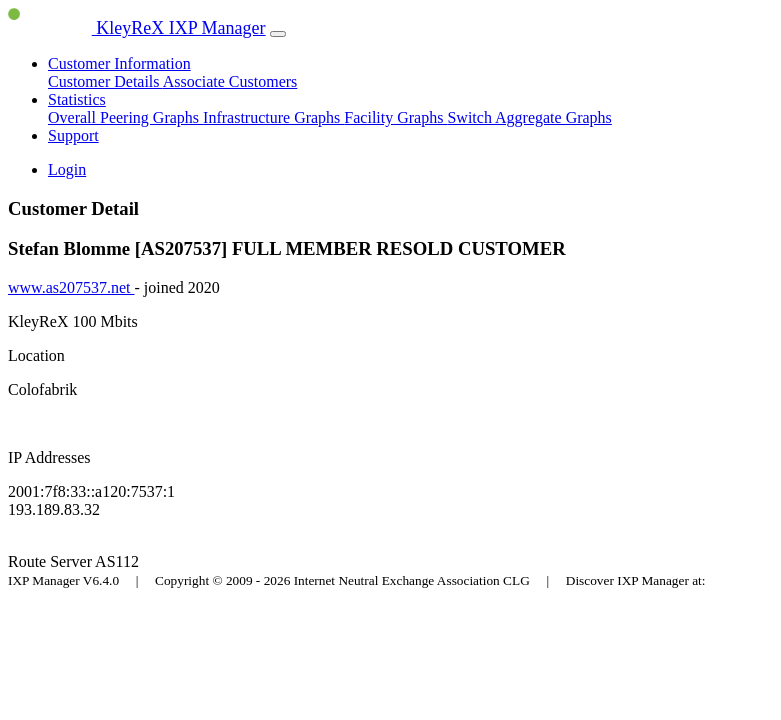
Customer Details (105, 81)
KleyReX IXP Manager (137, 28)
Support (73, 135)
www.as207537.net (71, 287)
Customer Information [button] (119, 63)
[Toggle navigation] (278, 34)
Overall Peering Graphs (125, 117)
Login (67, 169)
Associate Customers (230, 81)
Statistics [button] (77, 99)
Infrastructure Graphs (273, 117)
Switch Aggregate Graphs (529, 117)
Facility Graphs (395, 117)
